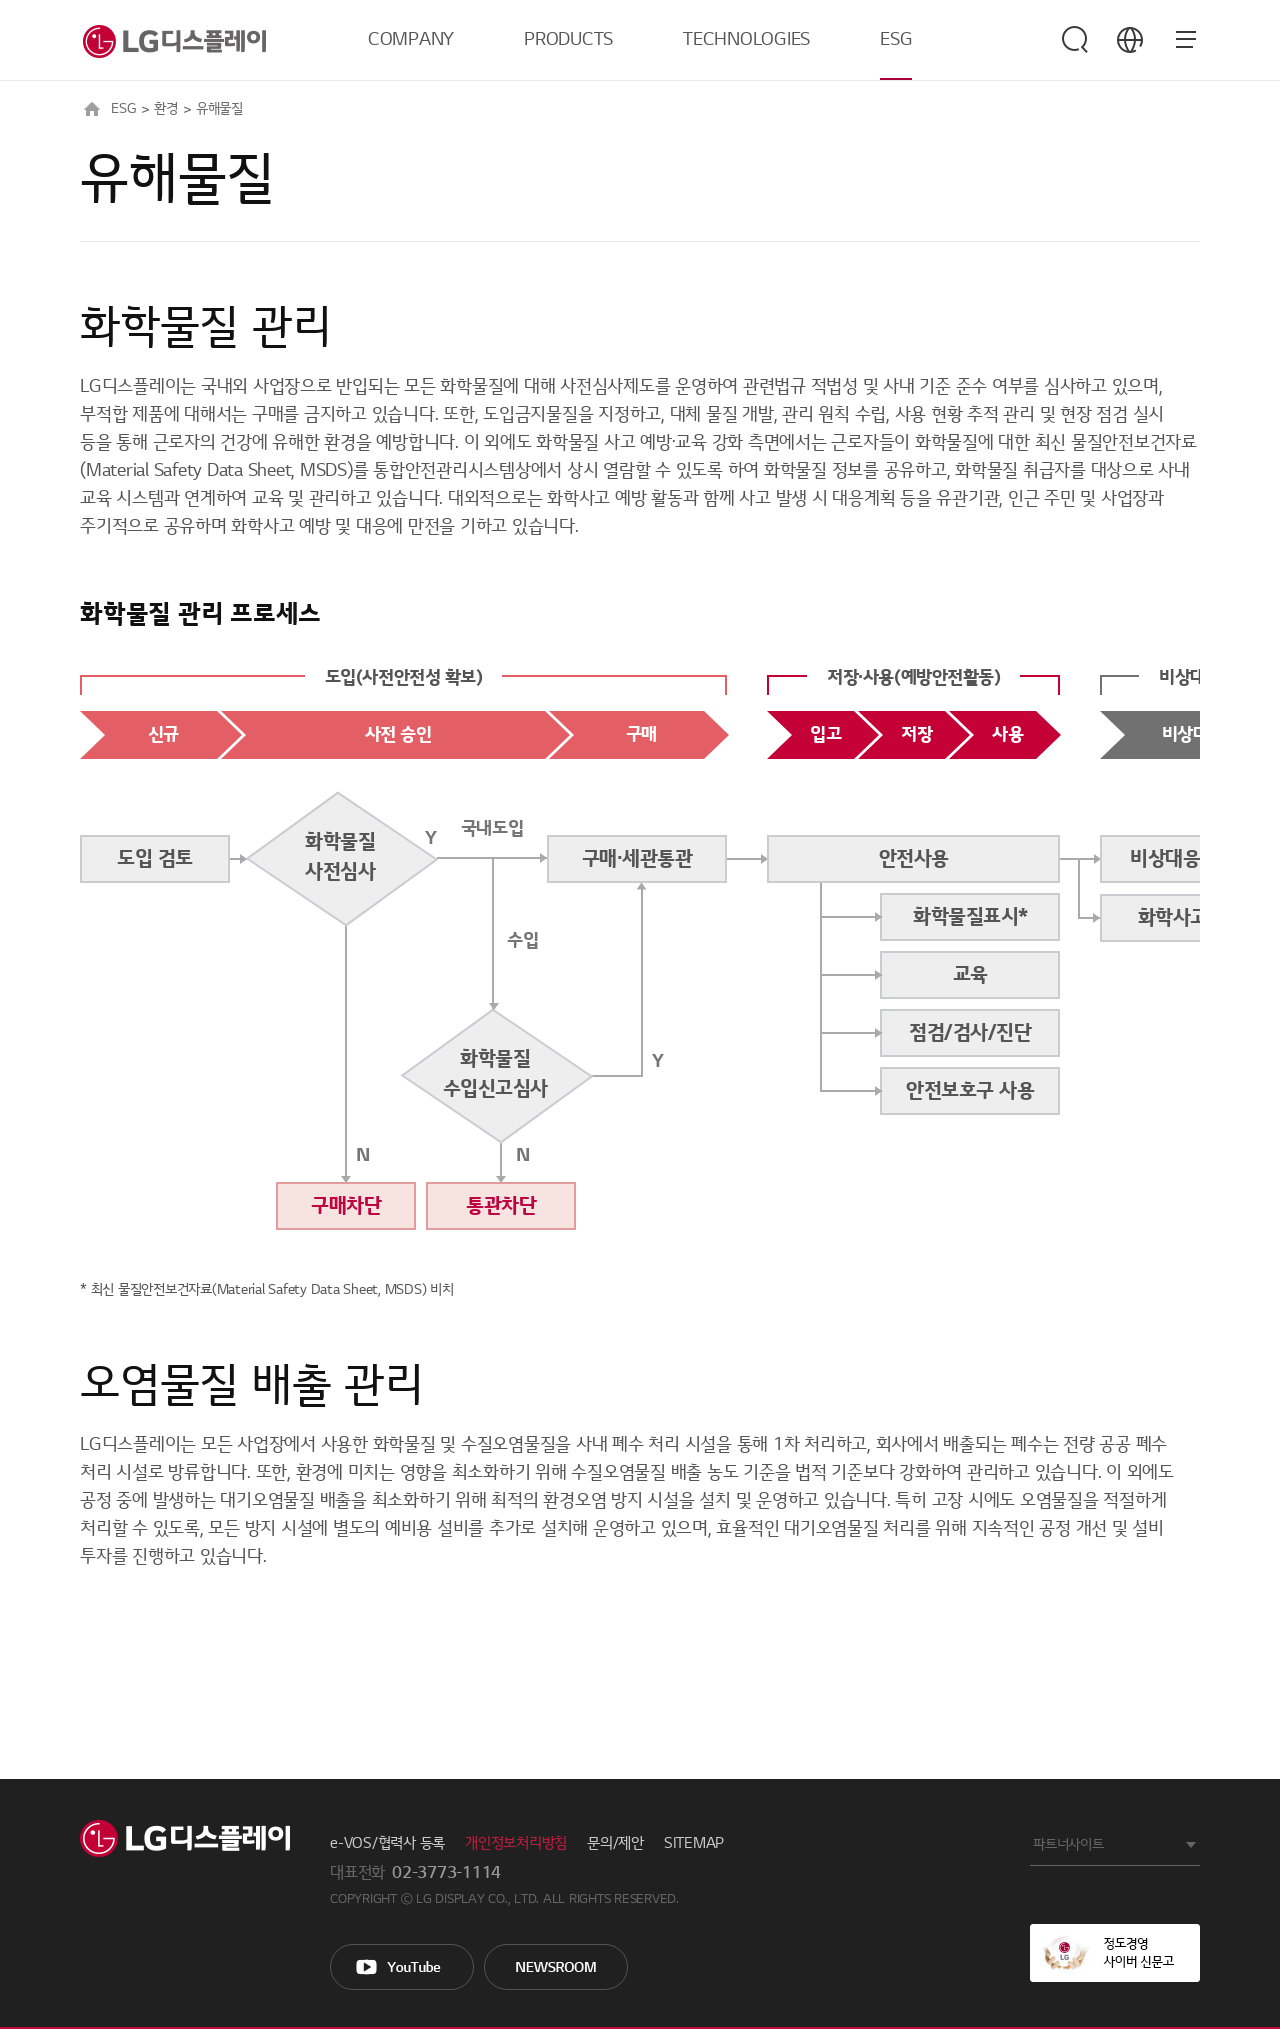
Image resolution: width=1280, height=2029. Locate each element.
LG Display (185, 1838)
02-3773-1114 (446, 1873)
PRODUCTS (568, 39)
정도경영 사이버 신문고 (1115, 1953)
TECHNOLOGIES (746, 39)
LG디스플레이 (173, 40)
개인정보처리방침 (516, 1843)
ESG (896, 39)
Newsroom (556, 1967)
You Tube (402, 1967)
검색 (1075, 40)
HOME (92, 109)
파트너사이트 (1068, 1844)
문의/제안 (615, 1843)
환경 (166, 108)
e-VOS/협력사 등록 (387, 1843)
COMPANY (411, 39)
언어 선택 (1130, 40)
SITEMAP (694, 1843)
